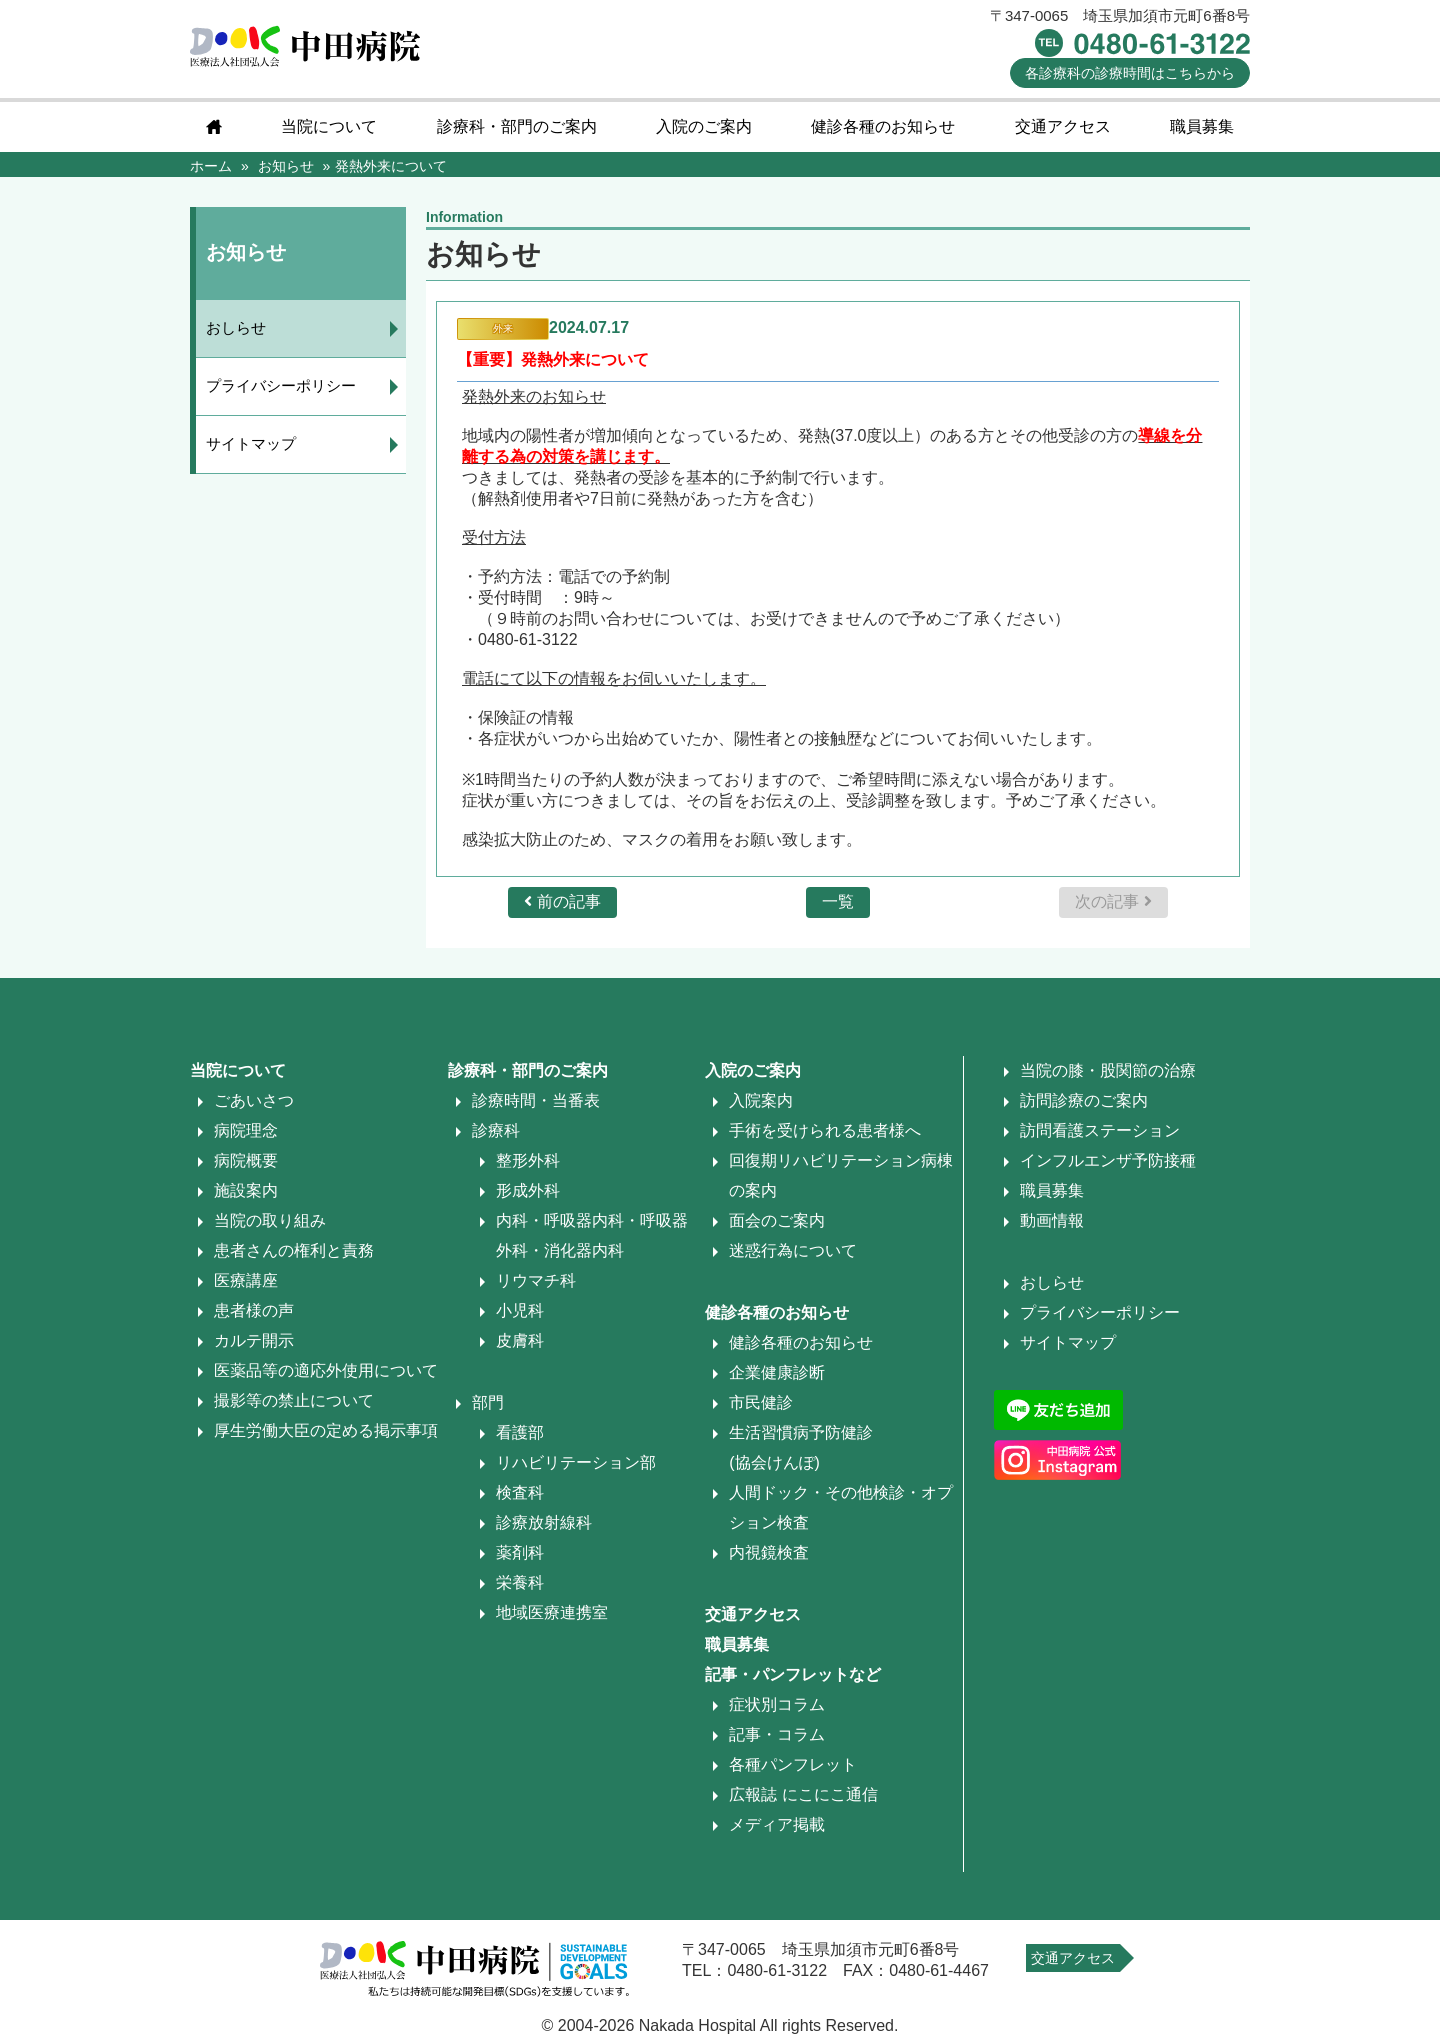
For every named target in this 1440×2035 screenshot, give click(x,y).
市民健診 (761, 1402)
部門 (488, 1402)
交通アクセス (1063, 126)
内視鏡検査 (769, 1552)
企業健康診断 (777, 1372)
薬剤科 (520, 1552)
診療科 (496, 1130)
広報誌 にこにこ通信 (803, 1794)
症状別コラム (777, 1704)
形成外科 (528, 1190)
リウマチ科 (536, 1280)
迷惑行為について (793, 1250)
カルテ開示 (254, 1340)
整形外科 (528, 1160)
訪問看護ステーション (1100, 1130)
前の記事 (562, 901)
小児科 (520, 1310)
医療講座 (246, 1280)
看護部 (520, 1432)
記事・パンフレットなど (793, 1674)
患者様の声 (254, 1310)
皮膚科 (520, 1340)
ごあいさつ (254, 1100)
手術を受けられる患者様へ (825, 1130)
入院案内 (761, 1100)
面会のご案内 (777, 1220)
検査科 (520, 1492)
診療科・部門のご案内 (517, 126)
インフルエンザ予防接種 (1108, 1160)
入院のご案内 (704, 126)
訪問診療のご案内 (1084, 1100)
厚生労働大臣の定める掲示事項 (326, 1430)
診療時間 (1130, 73)
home (214, 127)
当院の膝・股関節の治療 (1108, 1070)
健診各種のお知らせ (883, 126)
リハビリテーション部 (576, 1462)
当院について (329, 126)
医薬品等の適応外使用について (326, 1370)
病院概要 (246, 1160)
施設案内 (246, 1190)
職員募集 (1202, 126)
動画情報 (1052, 1220)
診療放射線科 (544, 1522)
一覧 (838, 901)
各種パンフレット (793, 1764)
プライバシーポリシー (281, 385)
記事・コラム (777, 1734)
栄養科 (520, 1582)
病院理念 (246, 1130)
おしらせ (236, 327)
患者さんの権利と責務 (294, 1250)
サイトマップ (251, 443)
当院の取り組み (270, 1220)
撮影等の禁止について (294, 1400)
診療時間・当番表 (536, 1100)
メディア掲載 (777, 1824)
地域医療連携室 (552, 1612)
